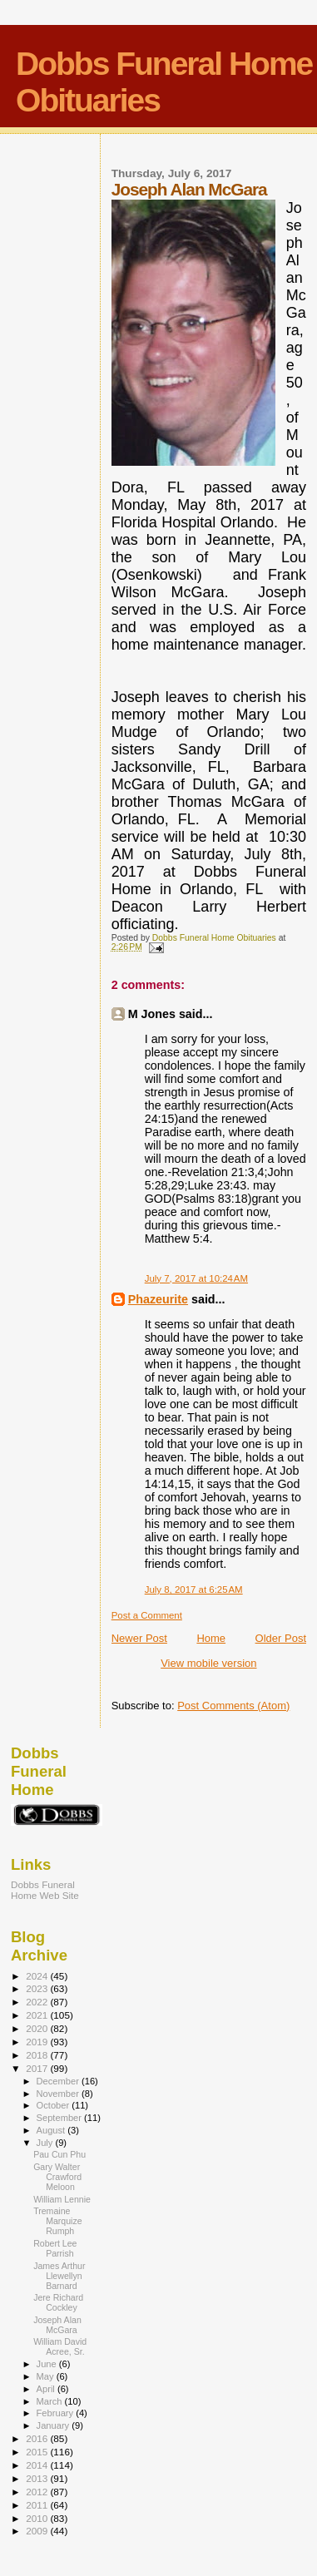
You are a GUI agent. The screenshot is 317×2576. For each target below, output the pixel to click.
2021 (38, 2015)
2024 (38, 1975)
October (54, 2105)
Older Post (280, 1638)
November (59, 2094)
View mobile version (208, 1663)
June (48, 2364)
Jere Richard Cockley (58, 2302)
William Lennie (62, 2199)
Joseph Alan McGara (57, 2325)
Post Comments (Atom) (233, 1705)
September (61, 2118)
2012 (38, 2491)
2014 (38, 2465)
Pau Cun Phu (59, 2154)
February (57, 2413)
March (51, 2401)
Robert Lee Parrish (55, 2248)
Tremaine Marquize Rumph (57, 2221)
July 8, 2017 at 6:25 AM (194, 1590)
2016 (38, 2438)
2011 (38, 2504)
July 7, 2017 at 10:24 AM (196, 1278)
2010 (38, 2518)
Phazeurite (158, 1299)
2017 (38, 2068)
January (54, 2425)
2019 (38, 2041)
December (59, 2081)
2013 (38, 2478)
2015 (38, 2451)
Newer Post (139, 1638)
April (47, 2389)
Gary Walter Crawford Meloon (57, 2177)
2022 (38, 2001)
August (52, 2130)
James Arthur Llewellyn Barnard (59, 2276)
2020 (38, 2028)
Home (210, 1638)
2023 (38, 1988)
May (47, 2376)
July (46, 2143)
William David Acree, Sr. (60, 2346)
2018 (38, 2054)
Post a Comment (146, 1615)
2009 (38, 2530)
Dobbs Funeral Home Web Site (45, 1890)
